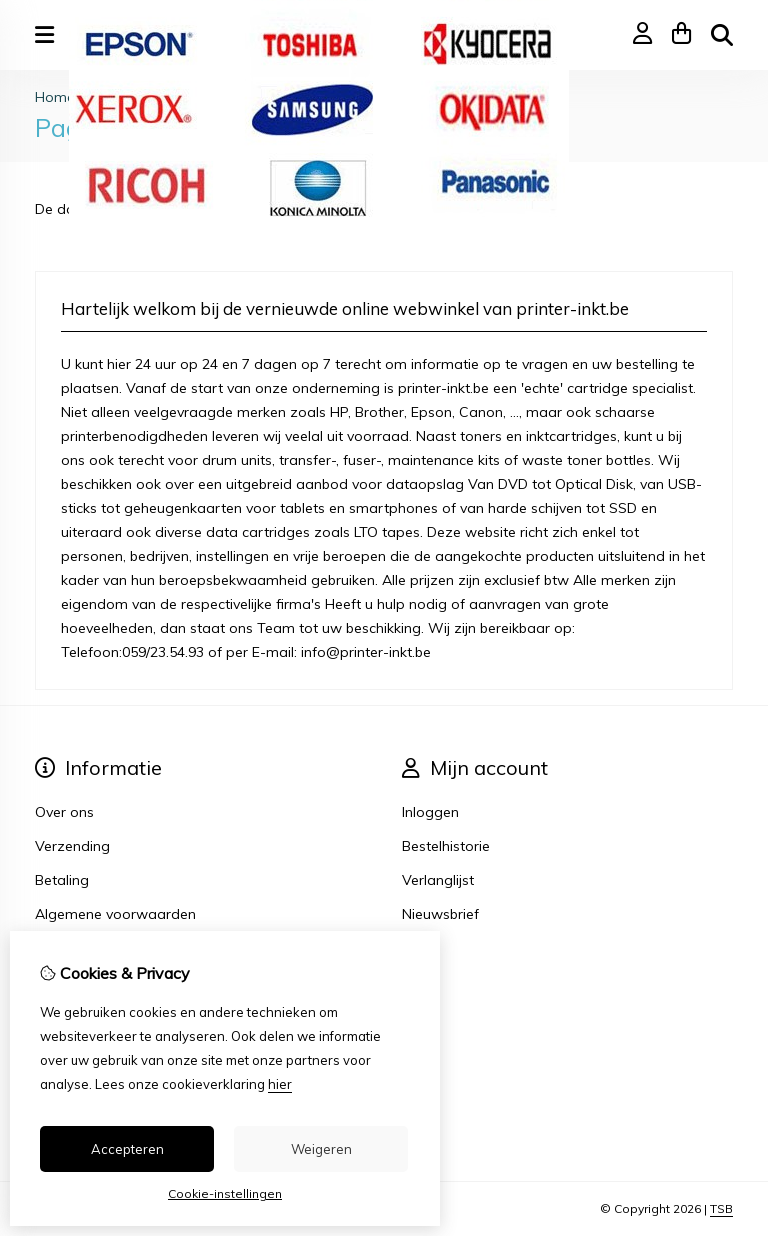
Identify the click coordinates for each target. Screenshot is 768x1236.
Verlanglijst (438, 880)
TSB (721, 1208)
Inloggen (430, 812)
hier (280, 1084)
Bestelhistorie (446, 846)
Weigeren (321, 1149)
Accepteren (127, 1149)
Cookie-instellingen (225, 1193)
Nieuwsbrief (440, 914)
